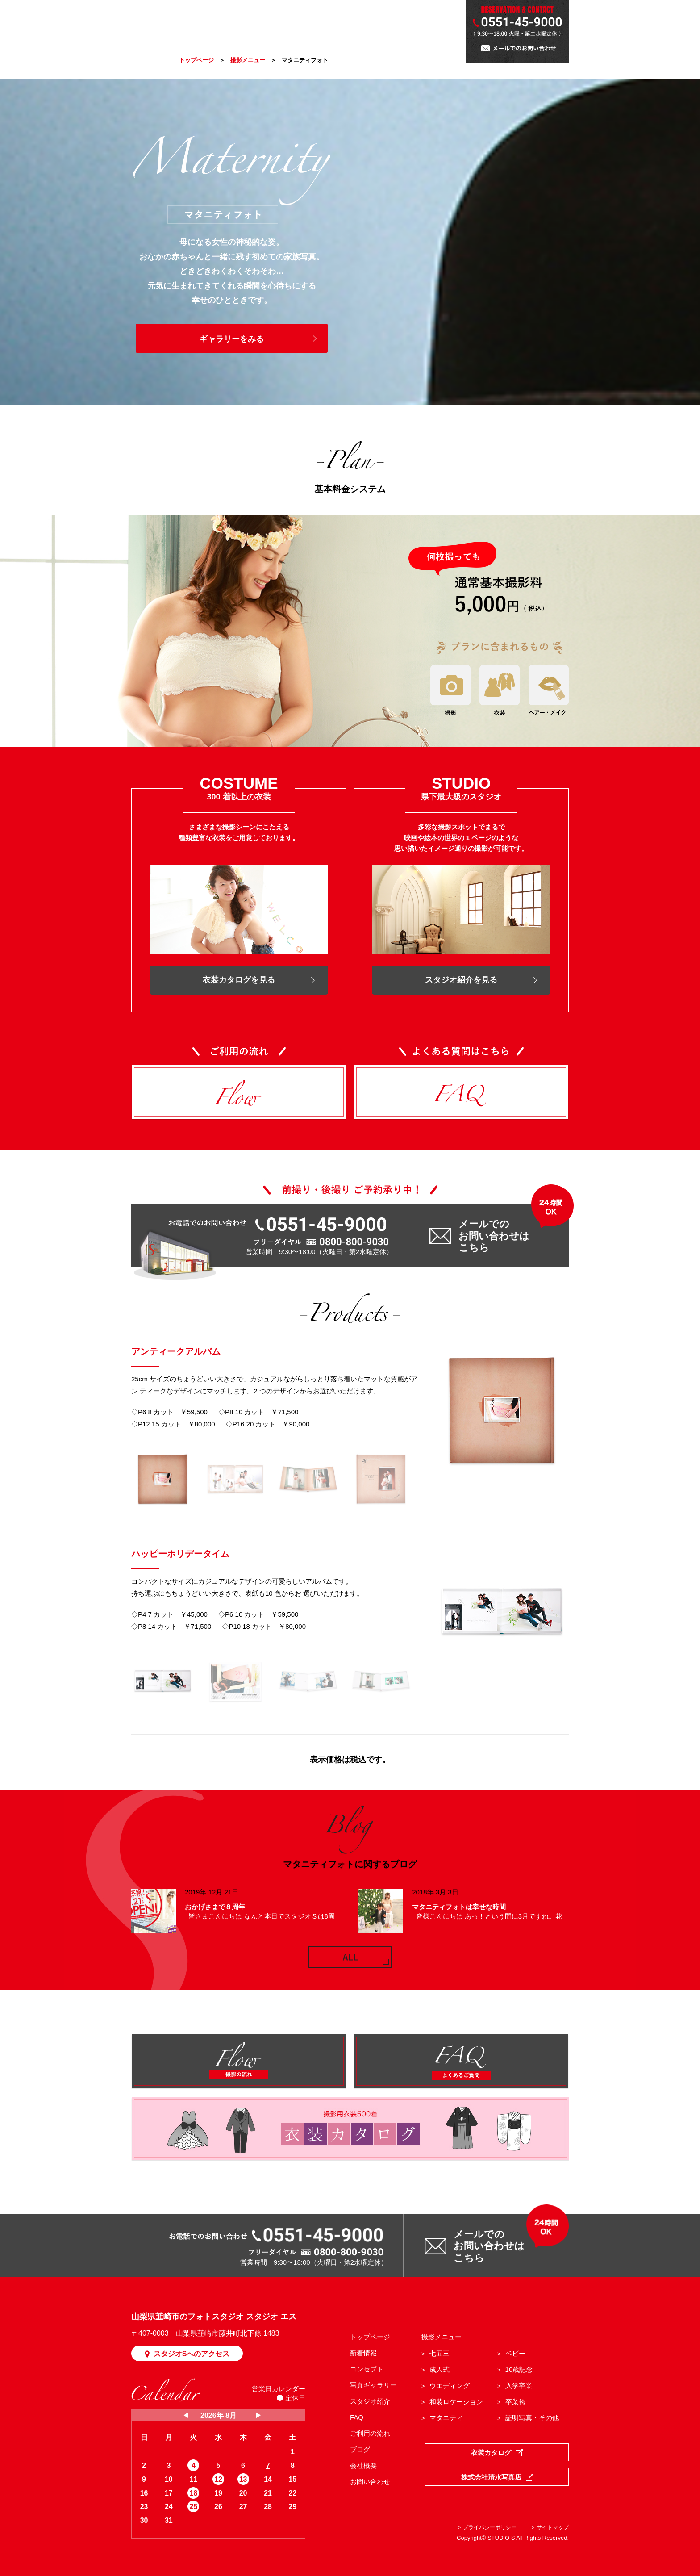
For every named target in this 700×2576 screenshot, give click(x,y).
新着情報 (363, 2353)
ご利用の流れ (370, 2433)
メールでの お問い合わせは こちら (493, 1235)
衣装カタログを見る (239, 979)
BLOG (392, 23)
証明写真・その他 (532, 2417)
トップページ (196, 60)
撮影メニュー (247, 60)
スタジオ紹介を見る (461, 979)
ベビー (515, 2353)
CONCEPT (226, 23)
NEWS (190, 23)
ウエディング (449, 2385)
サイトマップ (553, 2527)
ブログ (360, 2449)
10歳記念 (519, 2369)
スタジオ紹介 (370, 2401)
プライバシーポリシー (490, 2527)
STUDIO (361, 23)
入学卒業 (518, 2385)
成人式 (439, 2369)
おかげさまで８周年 (215, 1907)
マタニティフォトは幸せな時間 (459, 1907)
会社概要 (363, 2465)
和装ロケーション (456, 2401)
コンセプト (366, 2369)
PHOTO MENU (274, 23)
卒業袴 (515, 2401)
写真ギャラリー (373, 2385)
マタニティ (446, 2417)
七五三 (439, 2353)
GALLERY (322, 23)
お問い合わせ (370, 2481)
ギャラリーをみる (232, 339)
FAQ (356, 2417)
